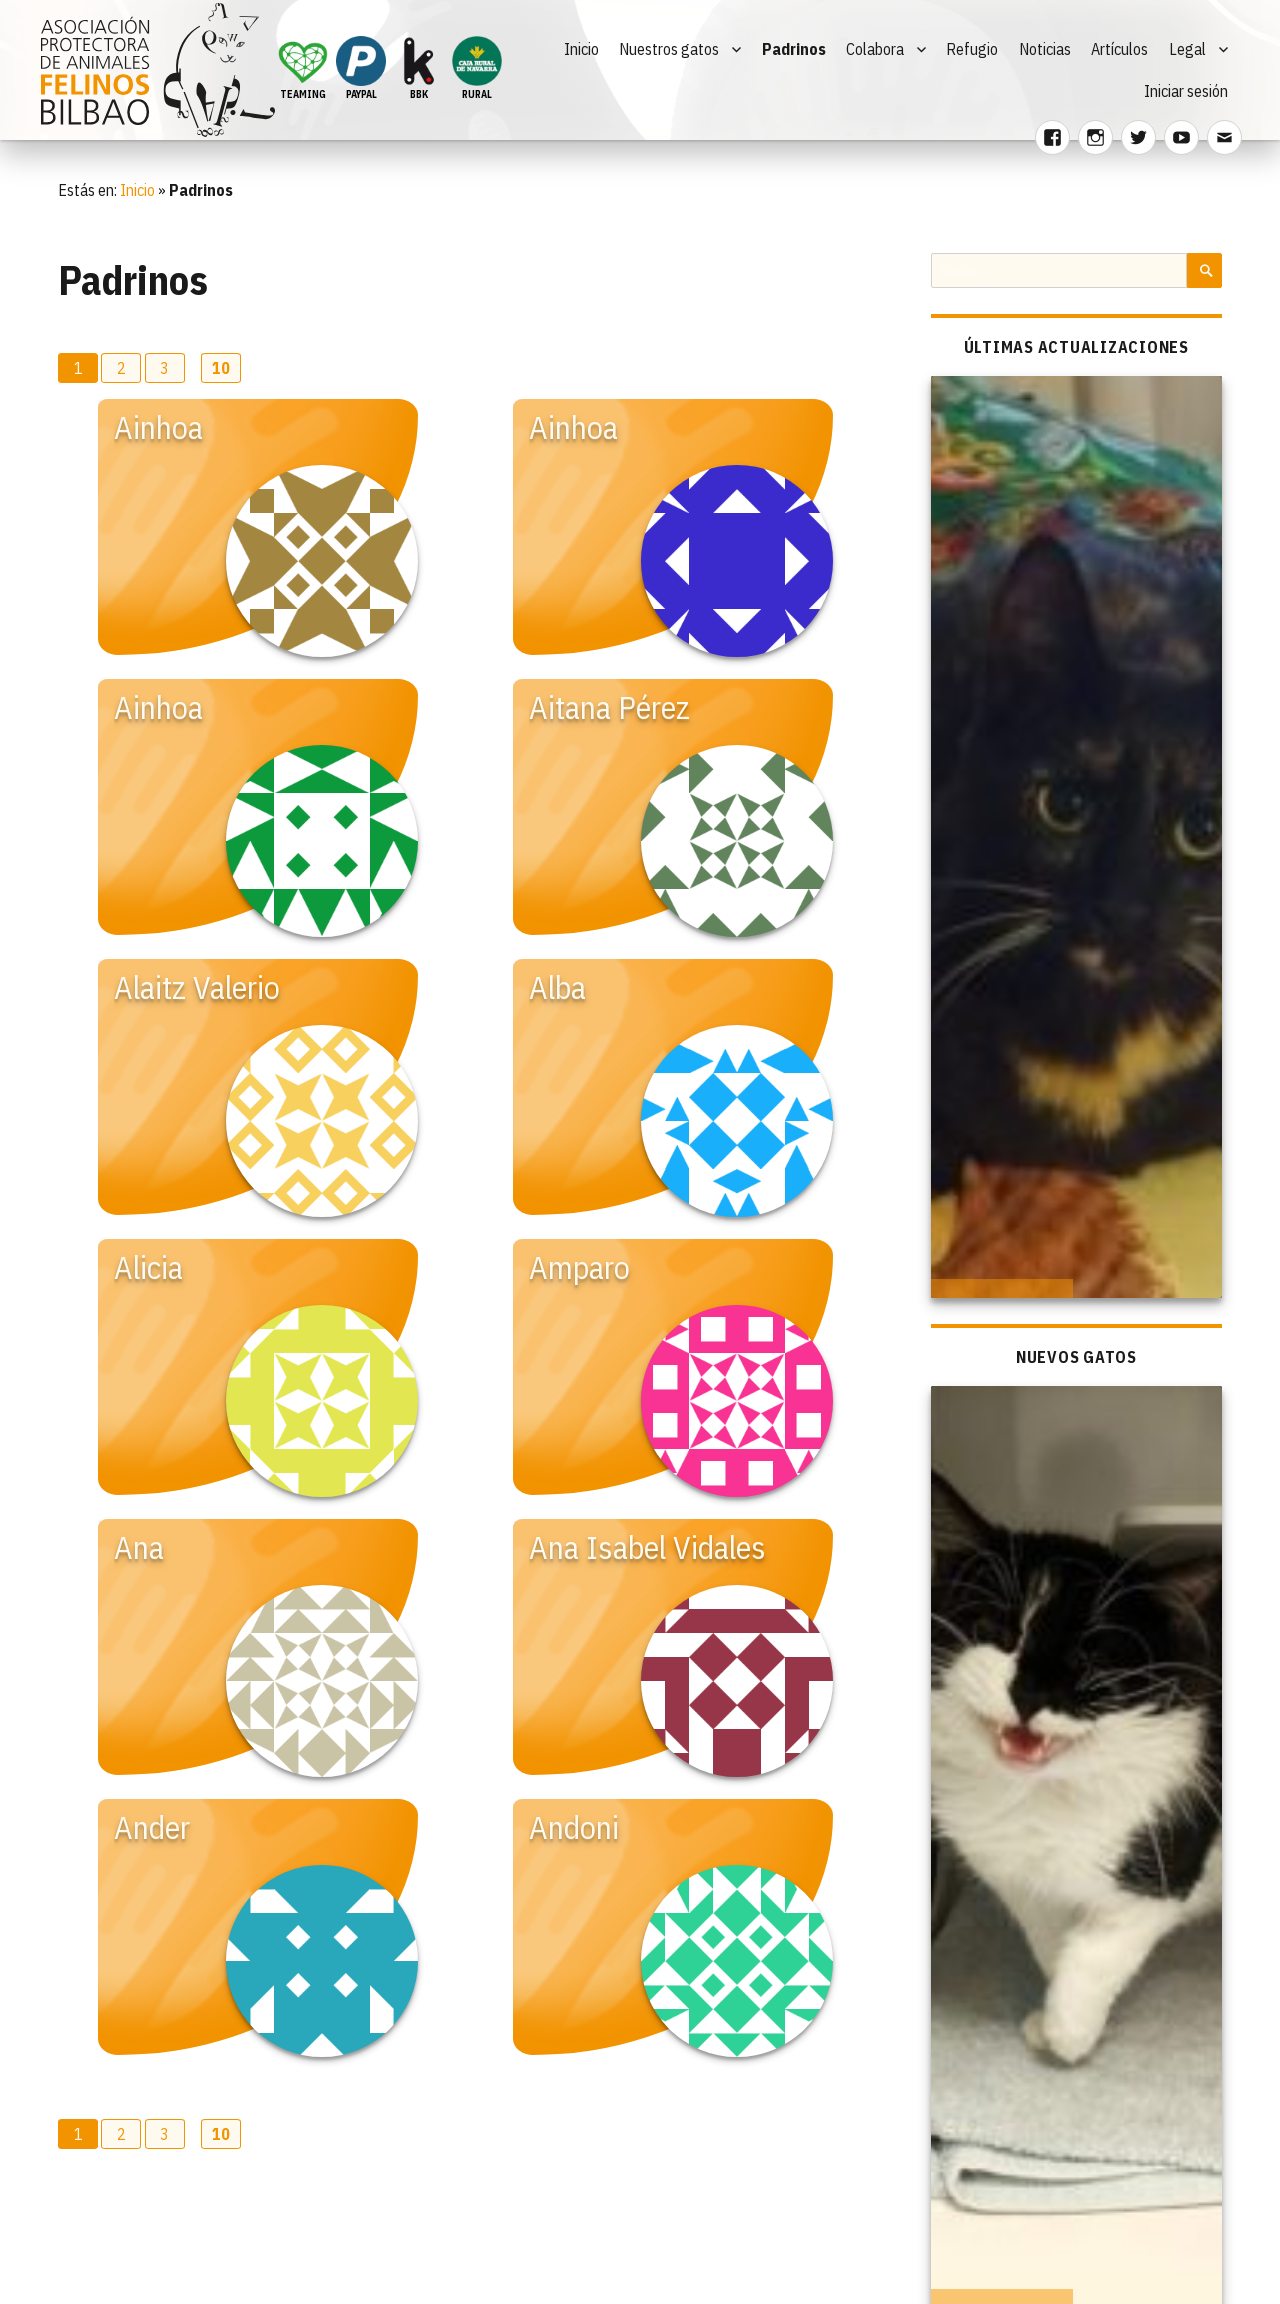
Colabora (875, 49)
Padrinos (794, 49)
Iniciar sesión (1186, 91)
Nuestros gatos (669, 49)
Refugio (972, 49)
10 (221, 368)
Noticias (1045, 49)
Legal (1187, 49)
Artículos (1119, 49)
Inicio (581, 49)
